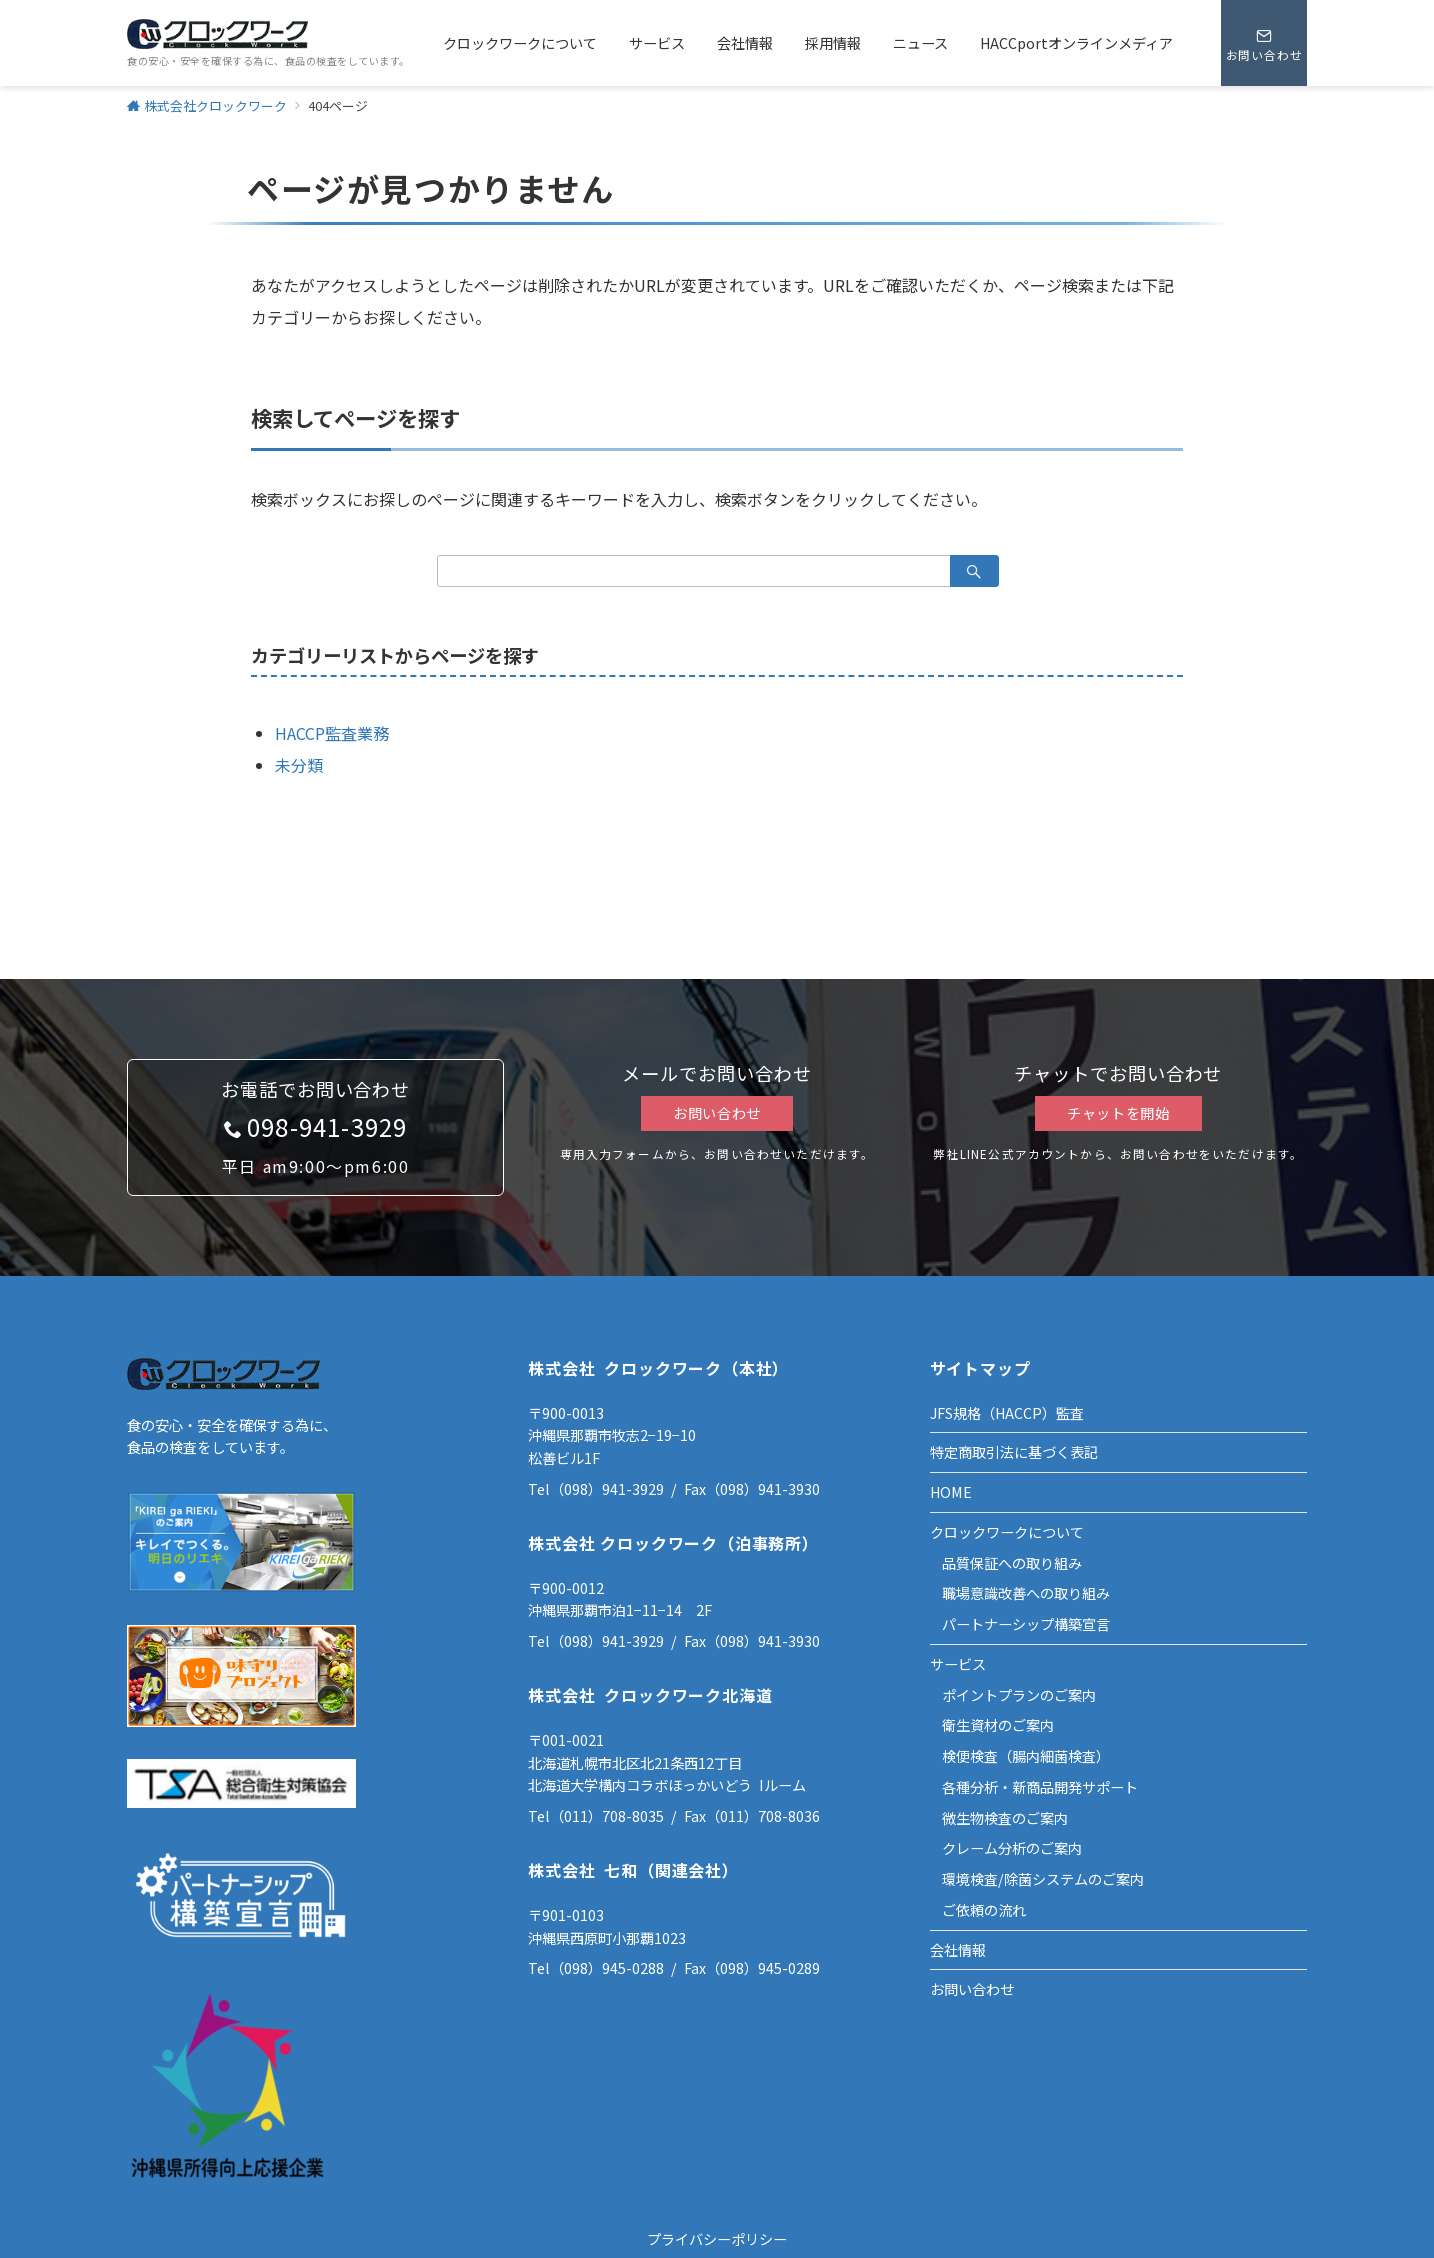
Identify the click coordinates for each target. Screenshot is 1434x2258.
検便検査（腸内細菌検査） (1026, 1756)
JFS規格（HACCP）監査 (1007, 1413)
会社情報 (958, 1950)
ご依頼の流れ (984, 1910)
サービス (958, 1664)
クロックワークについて (1007, 1532)
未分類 (299, 765)
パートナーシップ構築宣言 (1026, 1624)
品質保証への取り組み (1012, 1563)
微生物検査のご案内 (1005, 1818)
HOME (951, 1492)
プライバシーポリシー (717, 2239)
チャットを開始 (1118, 1113)
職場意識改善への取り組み (1026, 1593)
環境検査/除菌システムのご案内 (1043, 1879)
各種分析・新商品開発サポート (1040, 1787)
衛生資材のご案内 (998, 1725)
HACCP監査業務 (332, 733)
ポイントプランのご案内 (1019, 1695)
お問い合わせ (717, 1113)
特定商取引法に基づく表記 (1014, 1452)
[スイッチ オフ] (1264, 43)
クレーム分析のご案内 (1012, 1848)
